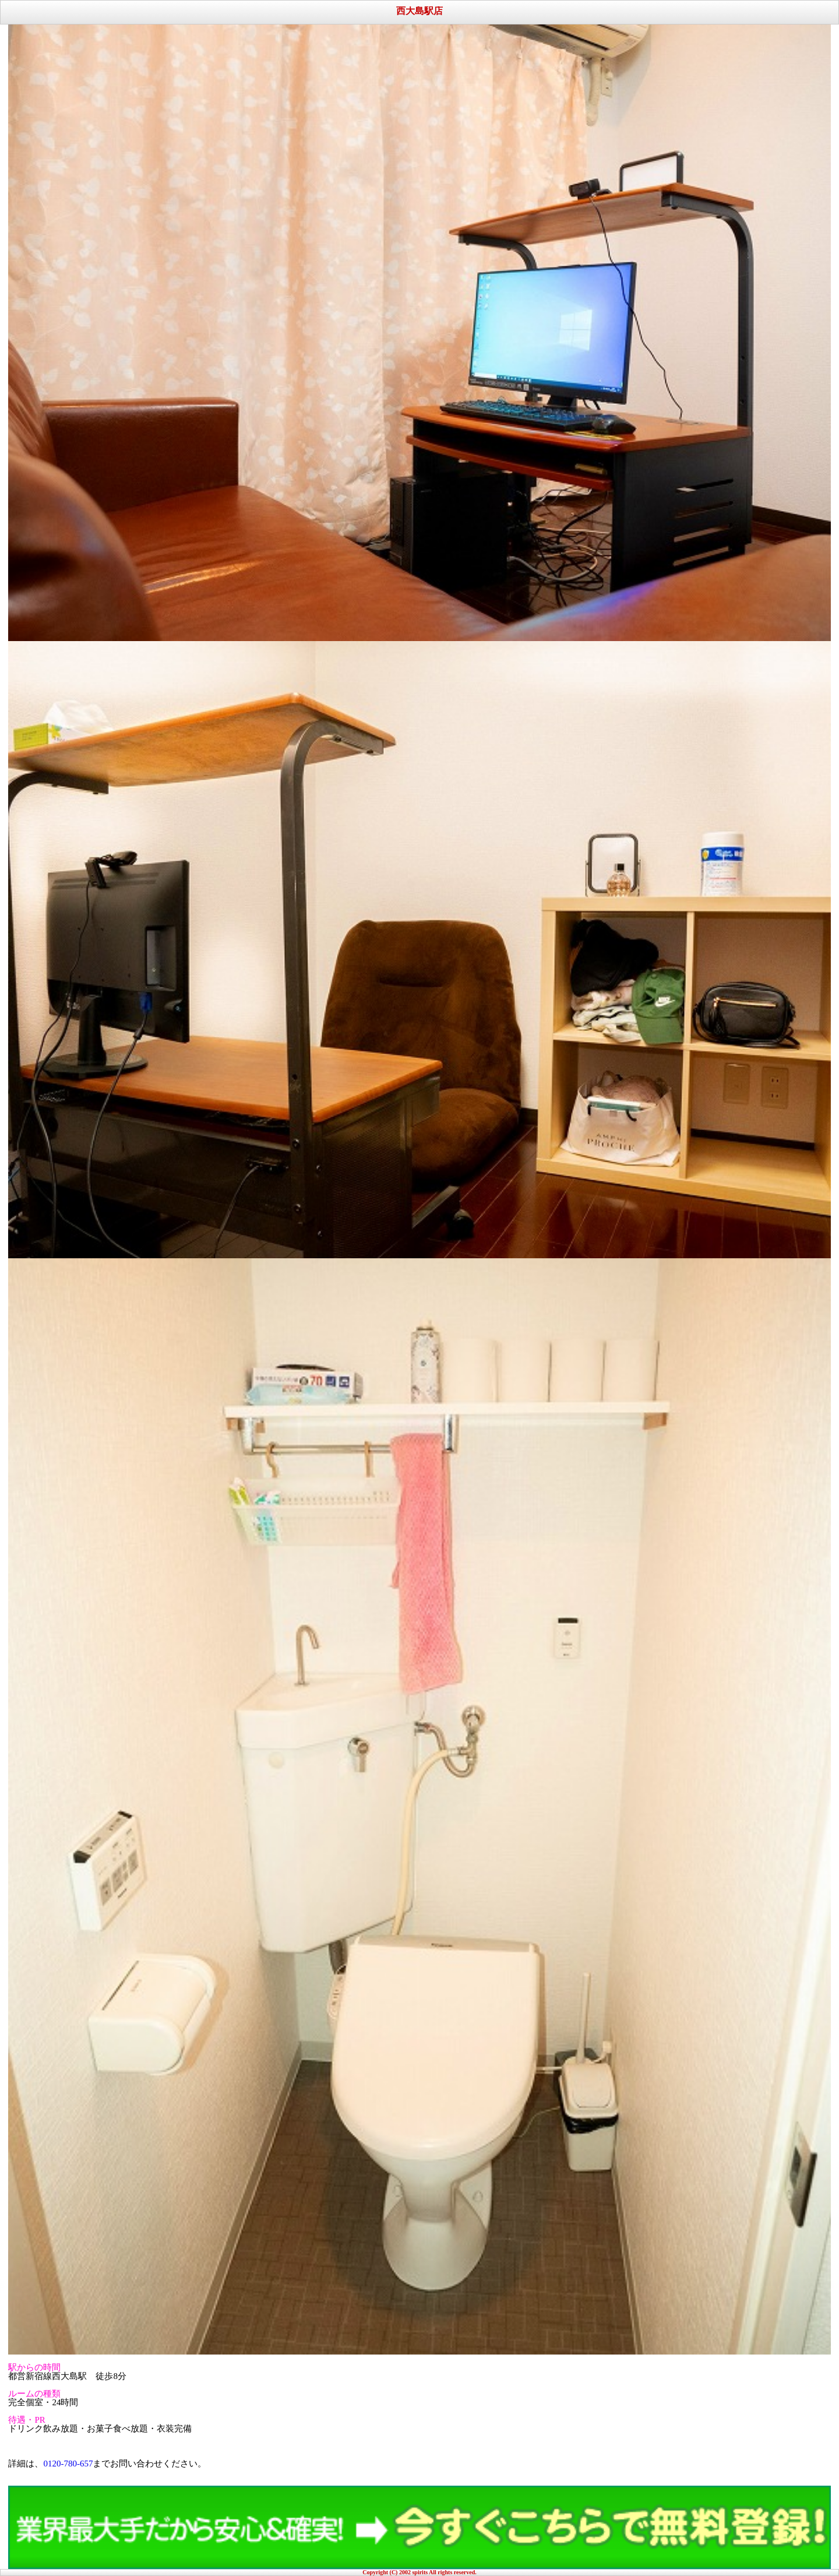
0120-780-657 (68, 2463)
